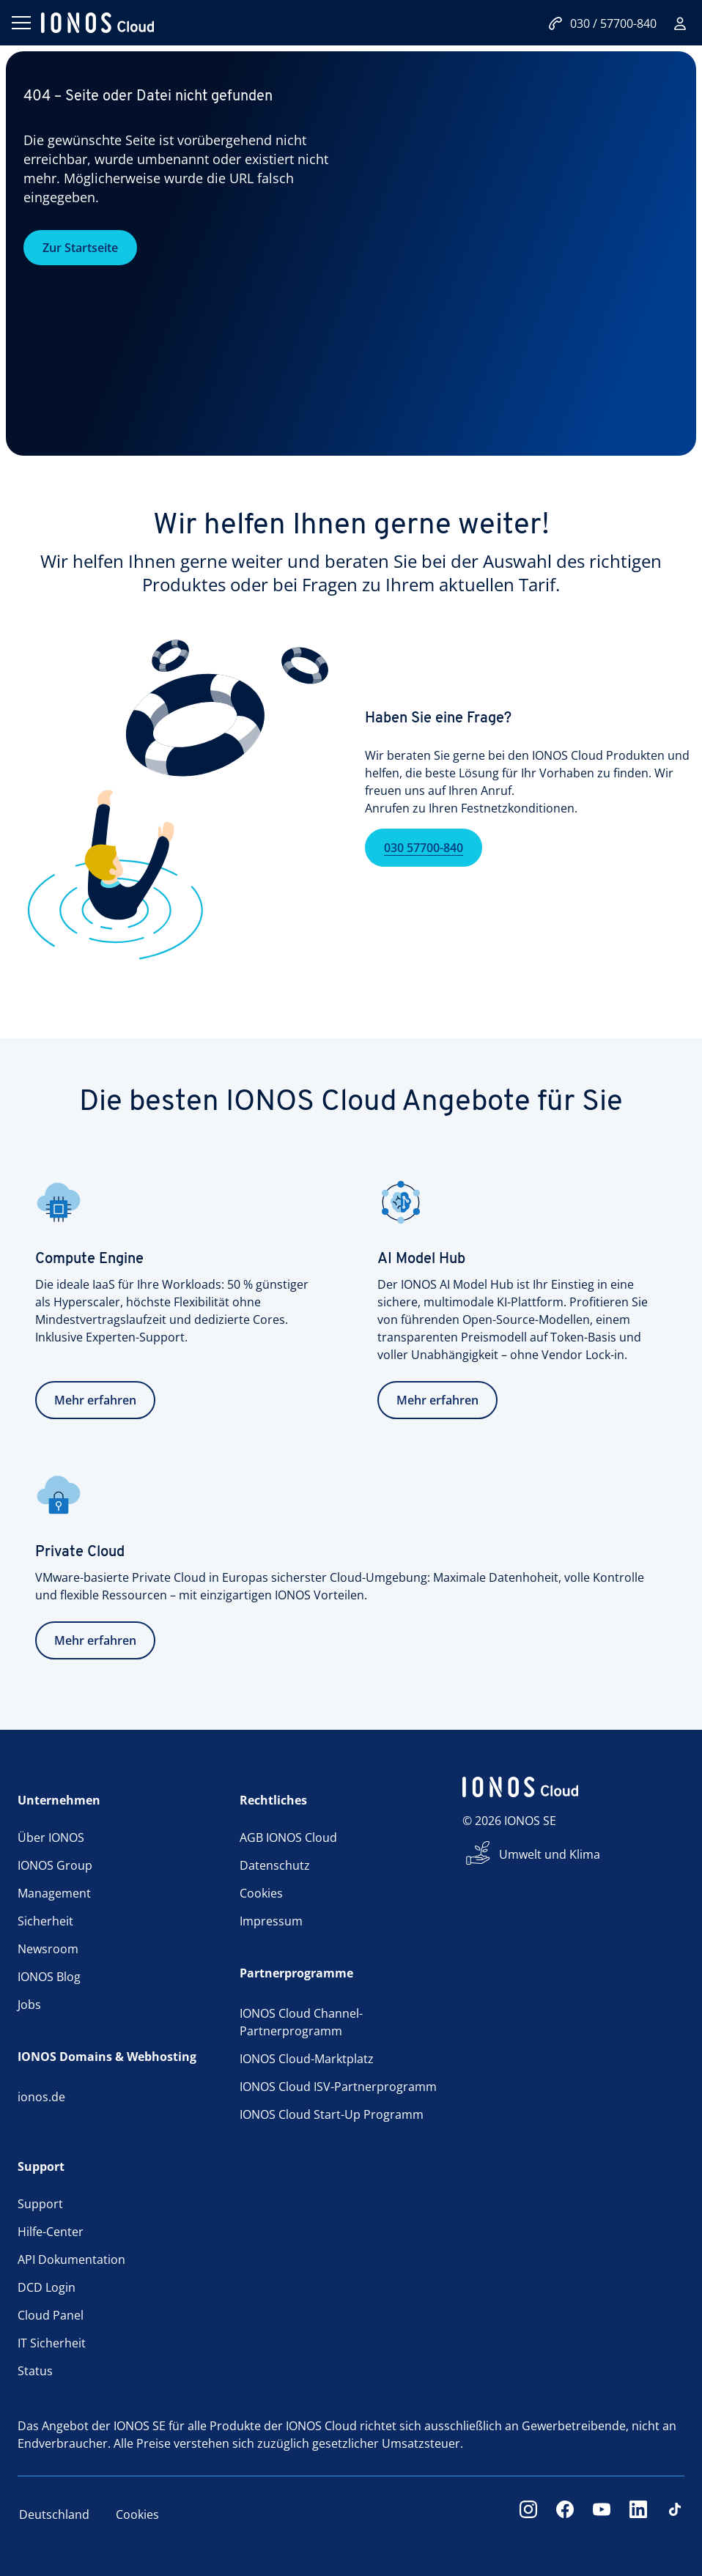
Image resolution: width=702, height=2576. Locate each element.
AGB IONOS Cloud (288, 1837)
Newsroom (48, 1949)
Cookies (261, 1893)
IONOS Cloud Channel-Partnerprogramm (301, 2022)
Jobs (29, 2004)
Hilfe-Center (51, 2232)
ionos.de (41, 2097)
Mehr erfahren (95, 1400)
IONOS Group (55, 1865)
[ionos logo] (97, 22)
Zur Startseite (80, 248)
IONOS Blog (49, 1977)
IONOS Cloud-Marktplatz (307, 2059)
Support (40, 2204)
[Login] (680, 23)
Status (35, 2371)
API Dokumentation (71, 2259)
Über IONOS (51, 1837)
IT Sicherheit (52, 2343)
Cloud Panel (51, 2315)
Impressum (271, 1921)
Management (54, 1893)
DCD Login (46, 2287)
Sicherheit (45, 1921)
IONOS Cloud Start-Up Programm (332, 2114)
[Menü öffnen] (20, 23)
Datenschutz (275, 1865)
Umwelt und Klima (549, 1854)
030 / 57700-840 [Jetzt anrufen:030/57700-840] (602, 23)
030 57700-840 (423, 874)
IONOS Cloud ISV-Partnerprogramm (338, 2087)
